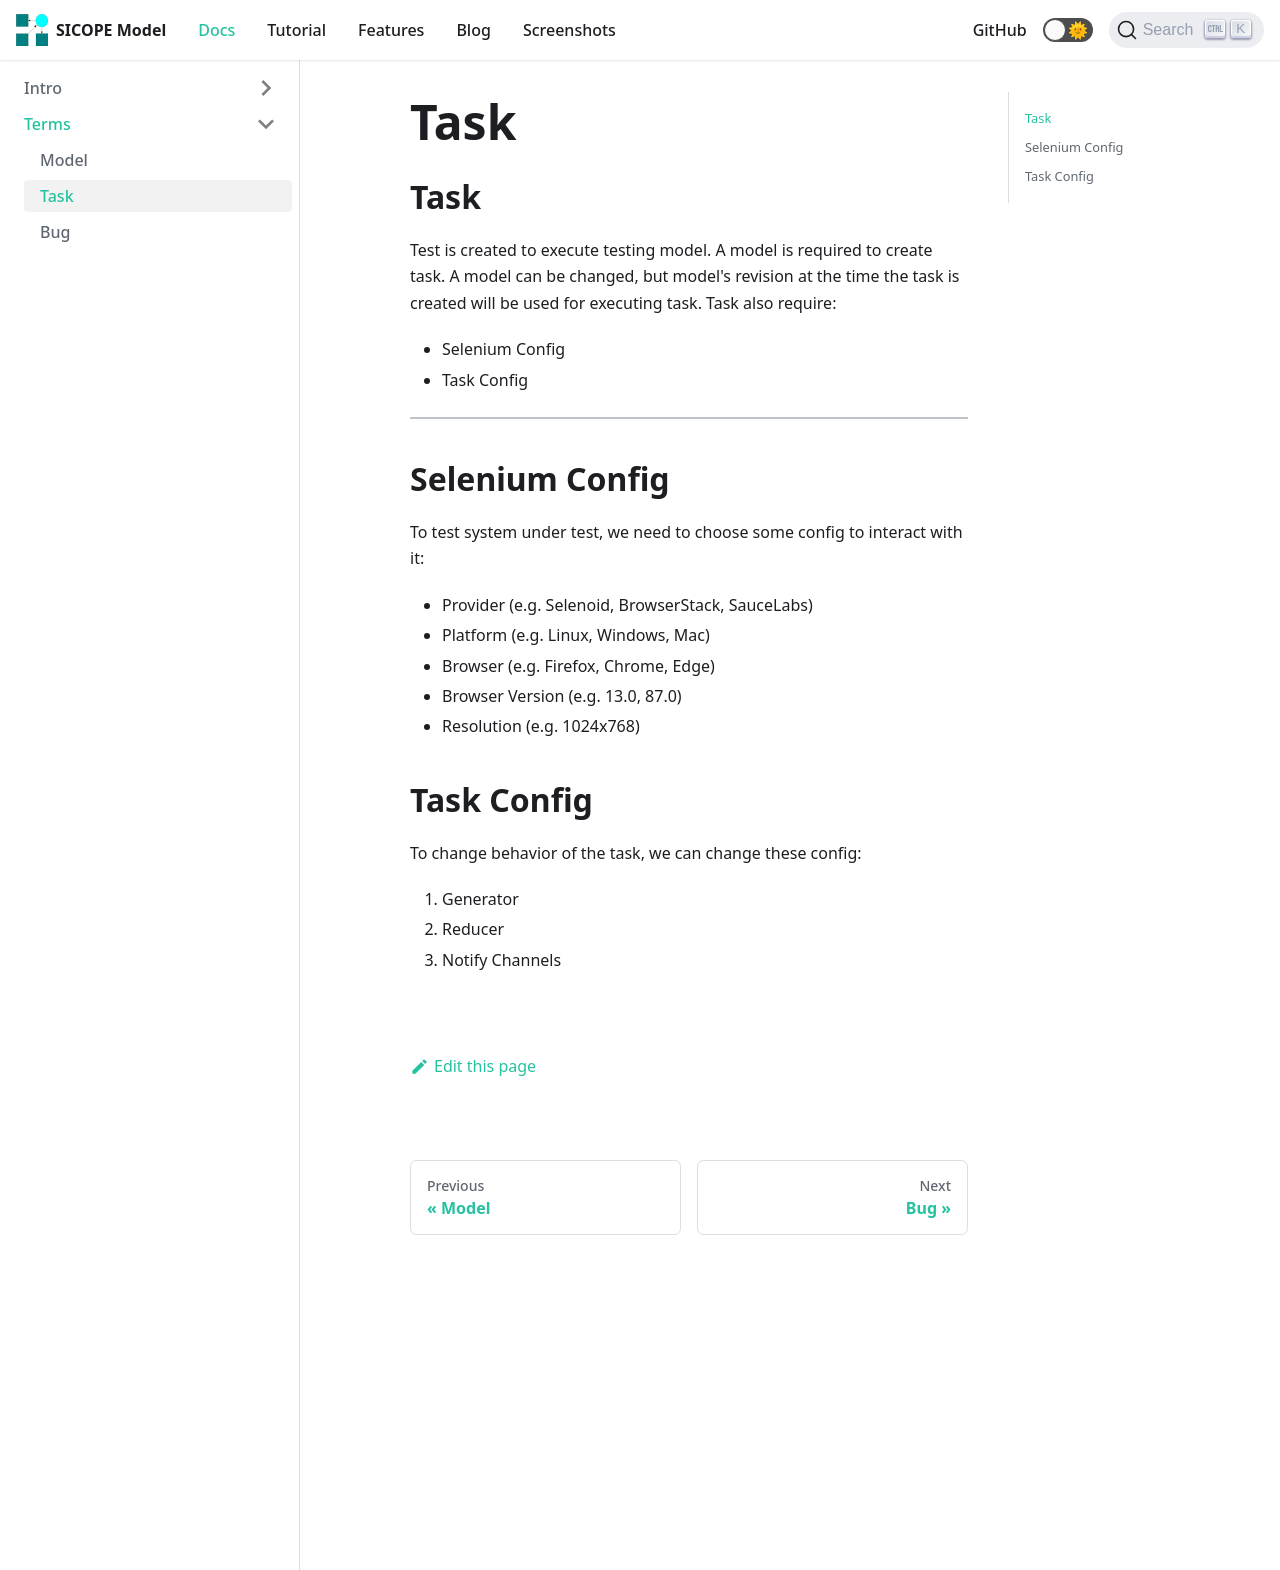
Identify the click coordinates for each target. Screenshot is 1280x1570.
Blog (473, 30)
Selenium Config (1074, 147)
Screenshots (569, 30)
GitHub (1000, 30)
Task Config (1059, 176)
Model (64, 160)
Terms (47, 124)
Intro (43, 88)
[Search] (1186, 30)
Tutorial (296, 30)
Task (57, 196)
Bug (55, 232)
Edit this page (473, 1066)
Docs (216, 30)
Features (391, 30)
